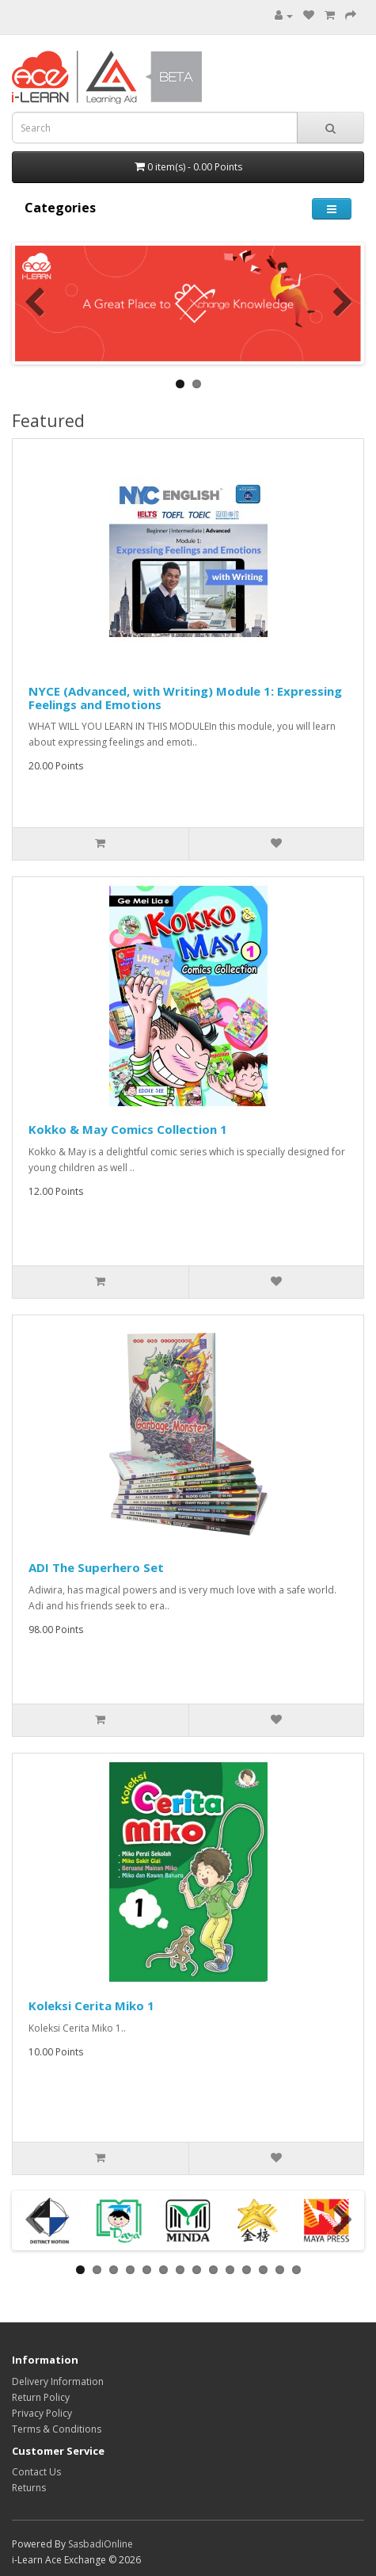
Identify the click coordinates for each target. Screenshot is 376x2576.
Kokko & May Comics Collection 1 (127, 1129)
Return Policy (41, 2397)
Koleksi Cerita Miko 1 (91, 2005)
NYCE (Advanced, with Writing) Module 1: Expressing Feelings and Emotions (185, 697)
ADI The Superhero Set (96, 1567)
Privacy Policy (42, 2413)
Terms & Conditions (56, 2429)
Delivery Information (58, 2381)
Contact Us (36, 2472)
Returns (29, 2487)
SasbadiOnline (100, 2544)
